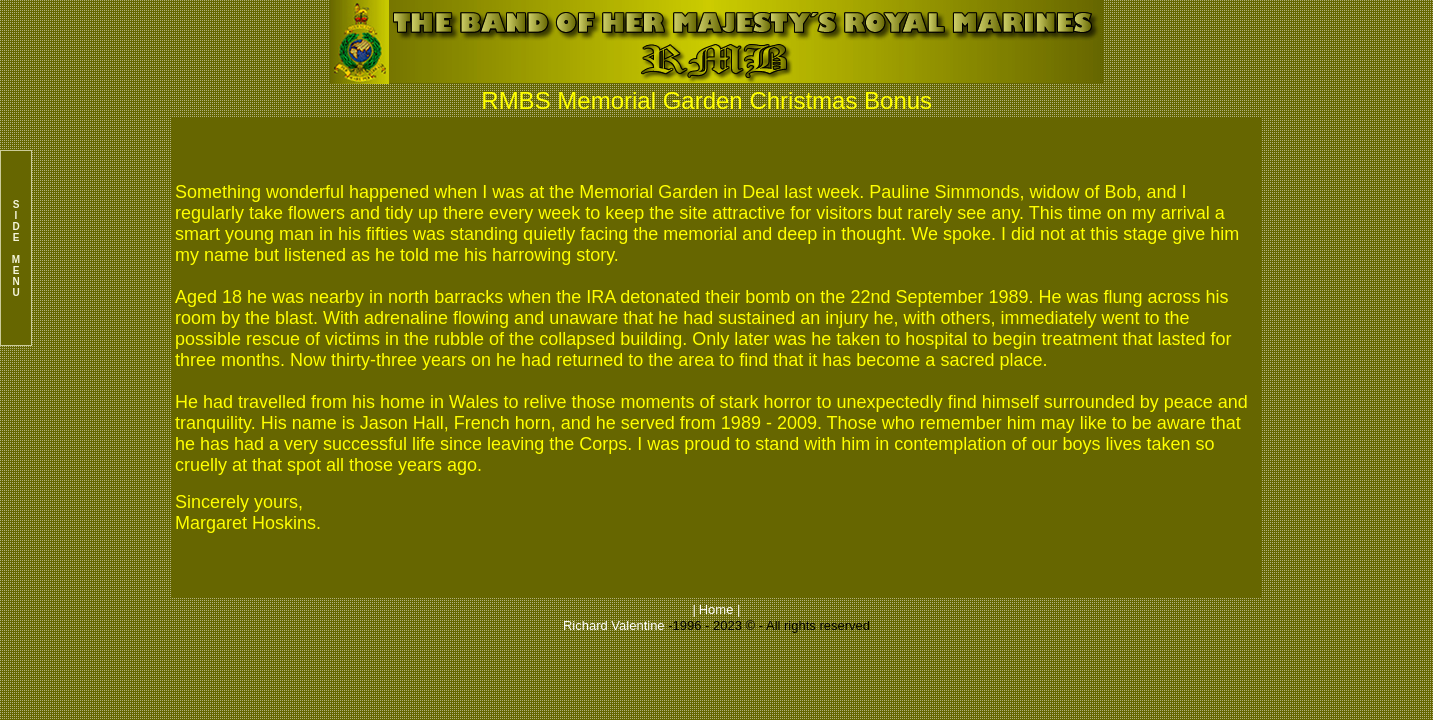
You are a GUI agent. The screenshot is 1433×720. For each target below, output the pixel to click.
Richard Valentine (614, 625)
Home (716, 609)
